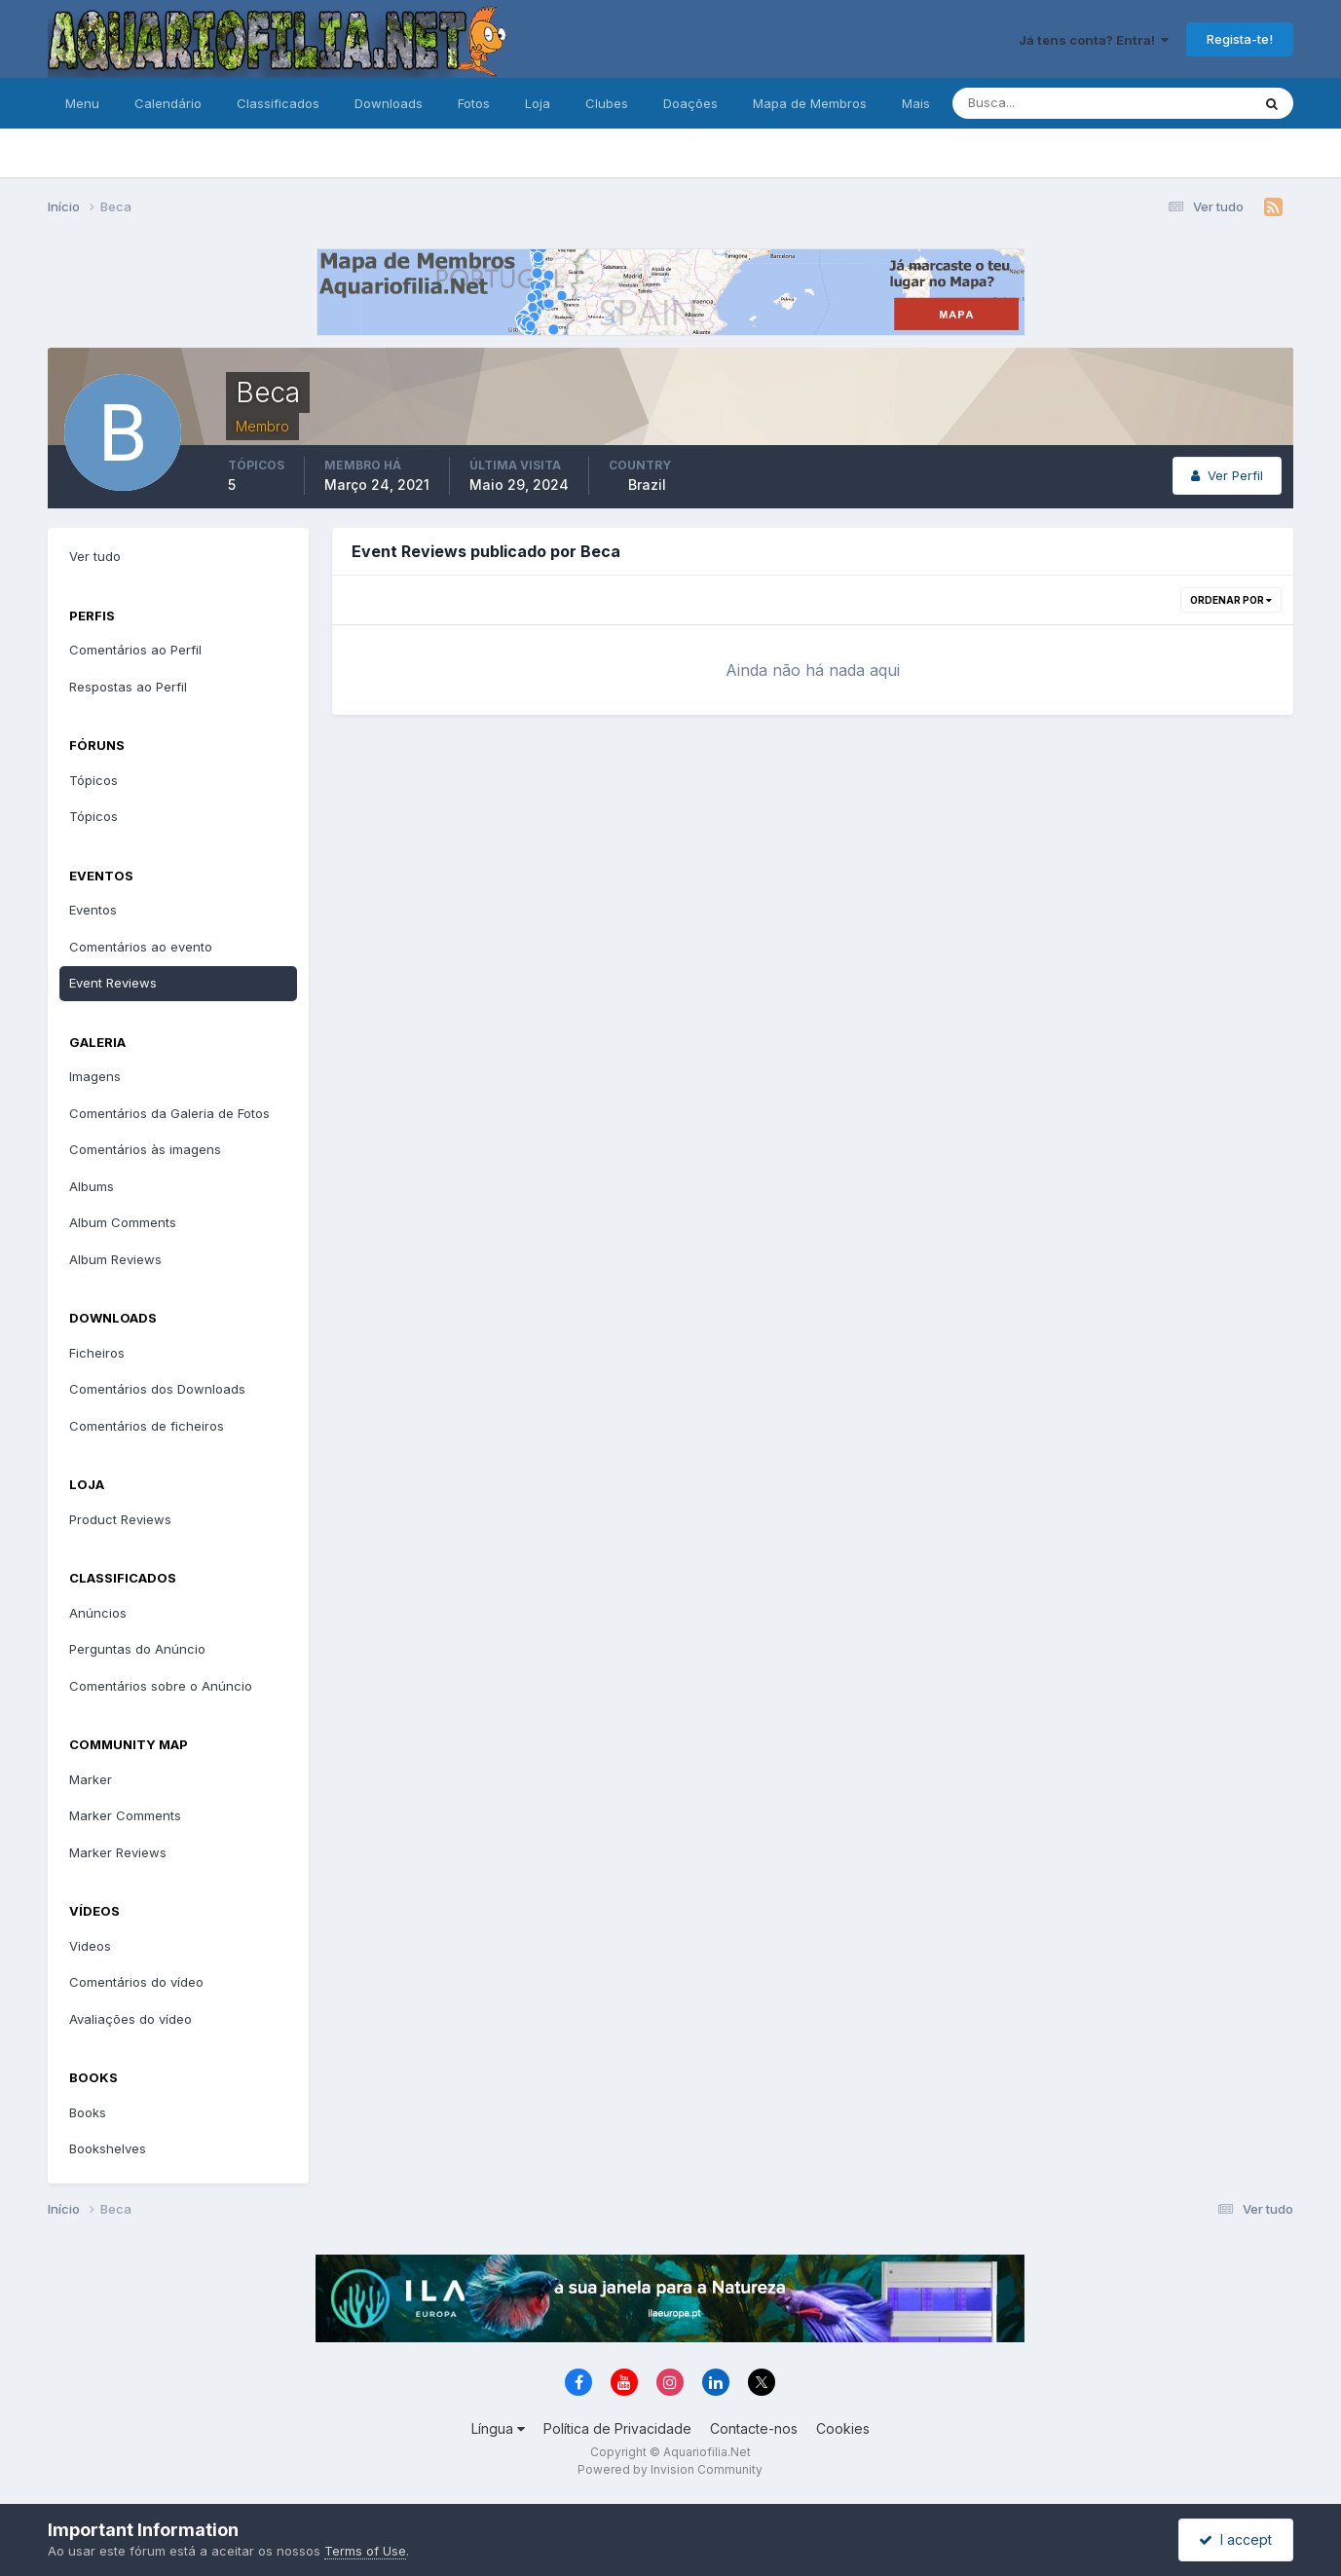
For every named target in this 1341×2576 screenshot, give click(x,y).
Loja (537, 103)
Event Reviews (113, 982)
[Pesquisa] (1038, 103)
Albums (91, 1186)
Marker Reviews (118, 1852)
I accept (1235, 2539)
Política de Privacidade (617, 2428)
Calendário (168, 103)
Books (87, 2112)
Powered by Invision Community (670, 2469)
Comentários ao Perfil (135, 649)
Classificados (278, 103)
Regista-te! (1240, 39)
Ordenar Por (1231, 600)
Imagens (95, 1076)
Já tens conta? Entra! (1094, 40)
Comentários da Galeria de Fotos (169, 1113)
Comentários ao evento (140, 946)
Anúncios (98, 1613)
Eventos (93, 909)
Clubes (606, 103)
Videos (90, 1946)
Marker (90, 1779)
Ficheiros (97, 1353)
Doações (690, 103)
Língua (498, 2428)
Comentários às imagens (145, 1149)
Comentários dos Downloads (157, 1389)
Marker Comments (125, 1815)
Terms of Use (365, 2550)
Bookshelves (107, 2148)
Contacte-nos (754, 2428)
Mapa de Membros (810, 103)
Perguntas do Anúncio (137, 1649)
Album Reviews (115, 1259)
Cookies (843, 2428)
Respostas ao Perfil (128, 686)
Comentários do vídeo (136, 1982)
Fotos (474, 103)
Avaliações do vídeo (130, 2019)
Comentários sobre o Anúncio (160, 1686)
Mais (916, 103)
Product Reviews (120, 1519)
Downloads (388, 103)
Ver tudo (95, 556)
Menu (82, 103)
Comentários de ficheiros (146, 1426)
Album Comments (122, 1222)
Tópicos (93, 780)
